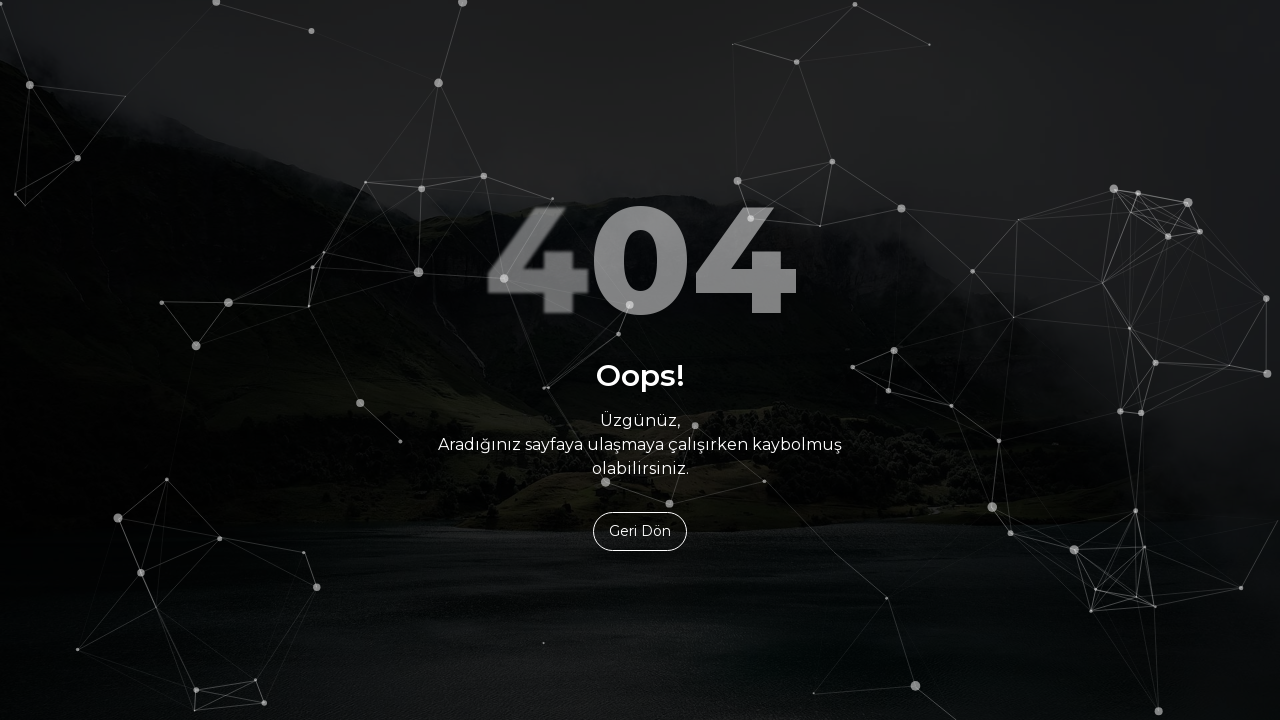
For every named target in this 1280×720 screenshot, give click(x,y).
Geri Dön (640, 531)
